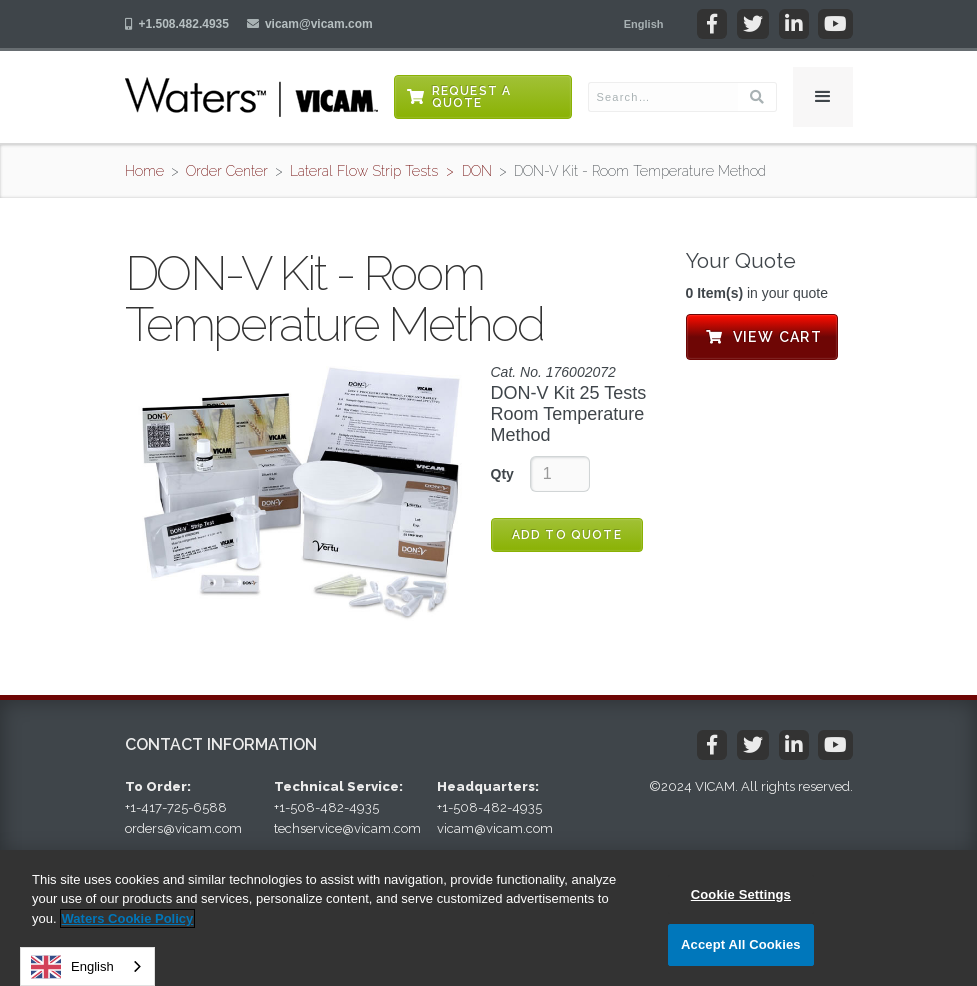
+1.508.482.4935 (184, 24)
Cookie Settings (741, 894)
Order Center (227, 171)
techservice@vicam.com (347, 828)
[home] (251, 97)
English (72, 967)
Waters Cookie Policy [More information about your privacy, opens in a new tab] (128, 918)
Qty (502, 474)
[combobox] (87, 966)
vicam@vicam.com (319, 24)
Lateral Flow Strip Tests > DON (391, 171)
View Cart (762, 337)
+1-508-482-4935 (326, 807)
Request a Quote (472, 97)
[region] (488, 918)
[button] (644, 24)
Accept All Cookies (741, 944)
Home (144, 171)
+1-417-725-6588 (176, 807)
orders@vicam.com (183, 828)
